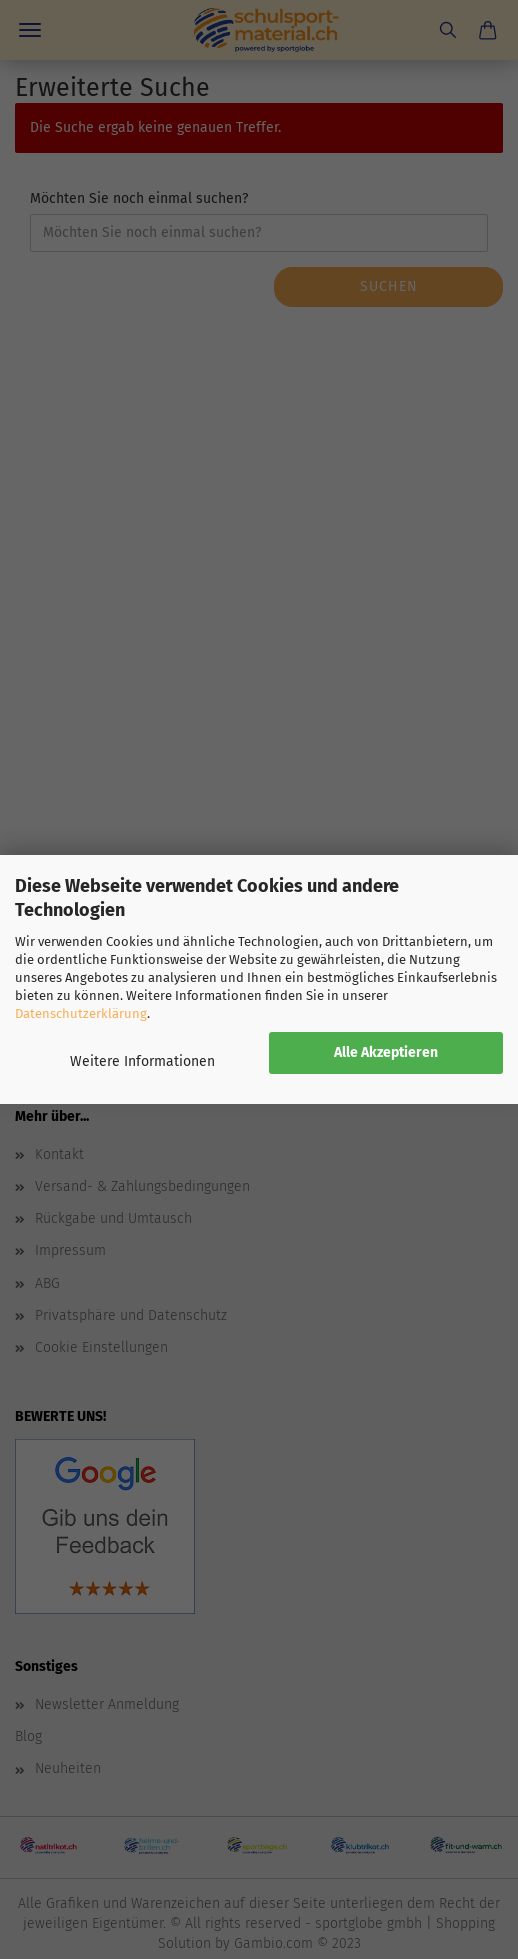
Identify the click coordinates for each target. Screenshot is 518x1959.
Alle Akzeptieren (386, 1052)
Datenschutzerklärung (81, 1013)
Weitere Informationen (142, 1061)
